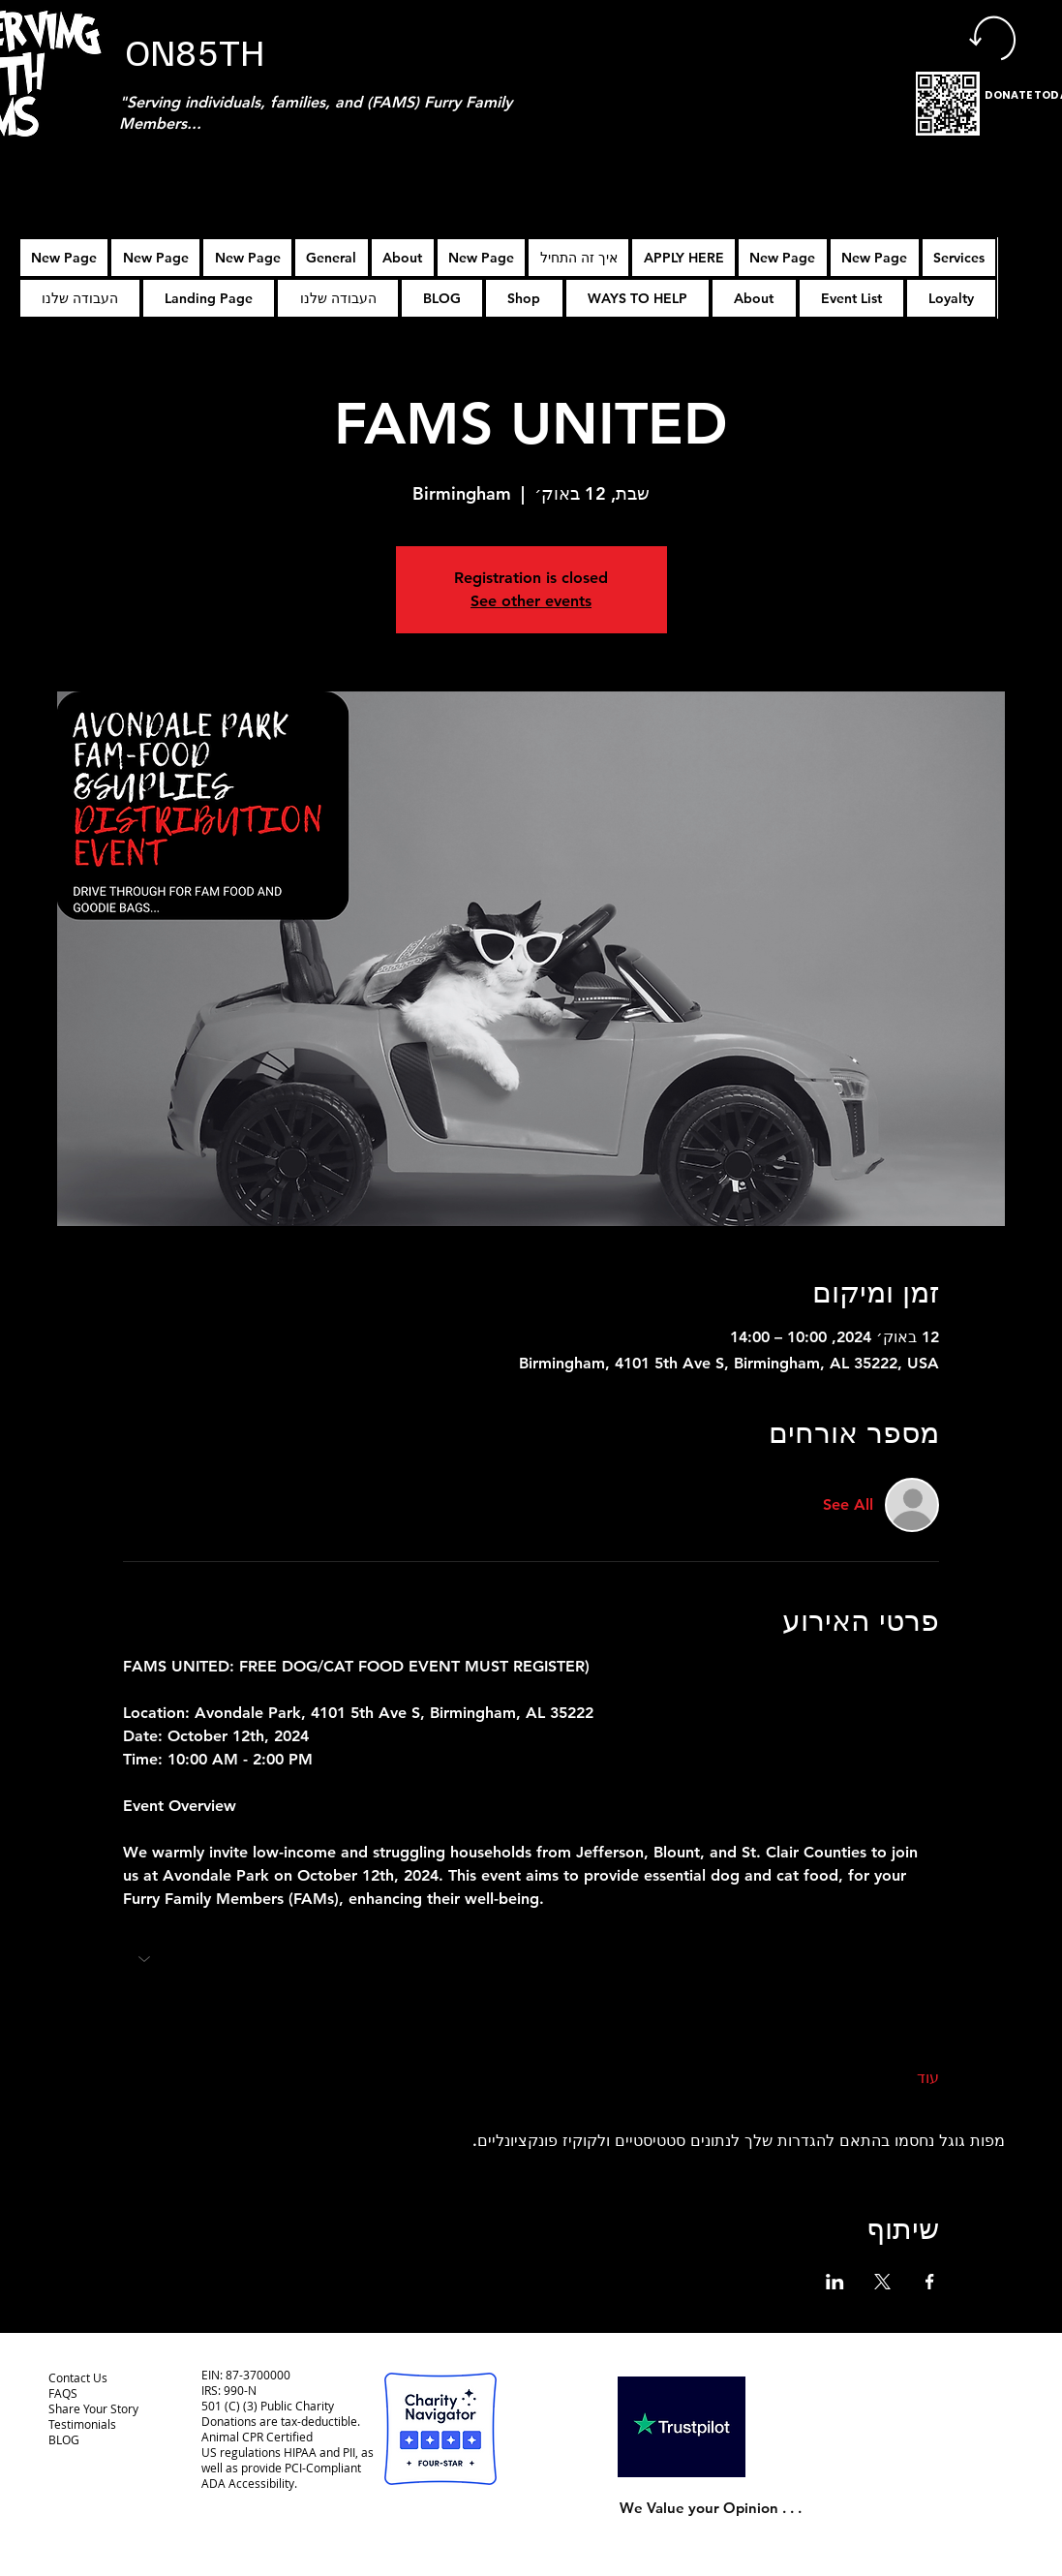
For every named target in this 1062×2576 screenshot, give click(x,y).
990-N (239, 2390)
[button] (683, 257)
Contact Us (77, 2377)
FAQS (62, 2393)
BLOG (63, 2439)
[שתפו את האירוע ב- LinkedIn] (835, 2281)
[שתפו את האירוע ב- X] (882, 2281)
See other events (531, 601)
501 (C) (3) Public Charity (267, 2405)
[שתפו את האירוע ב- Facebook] (930, 2281)
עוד (928, 2078)
